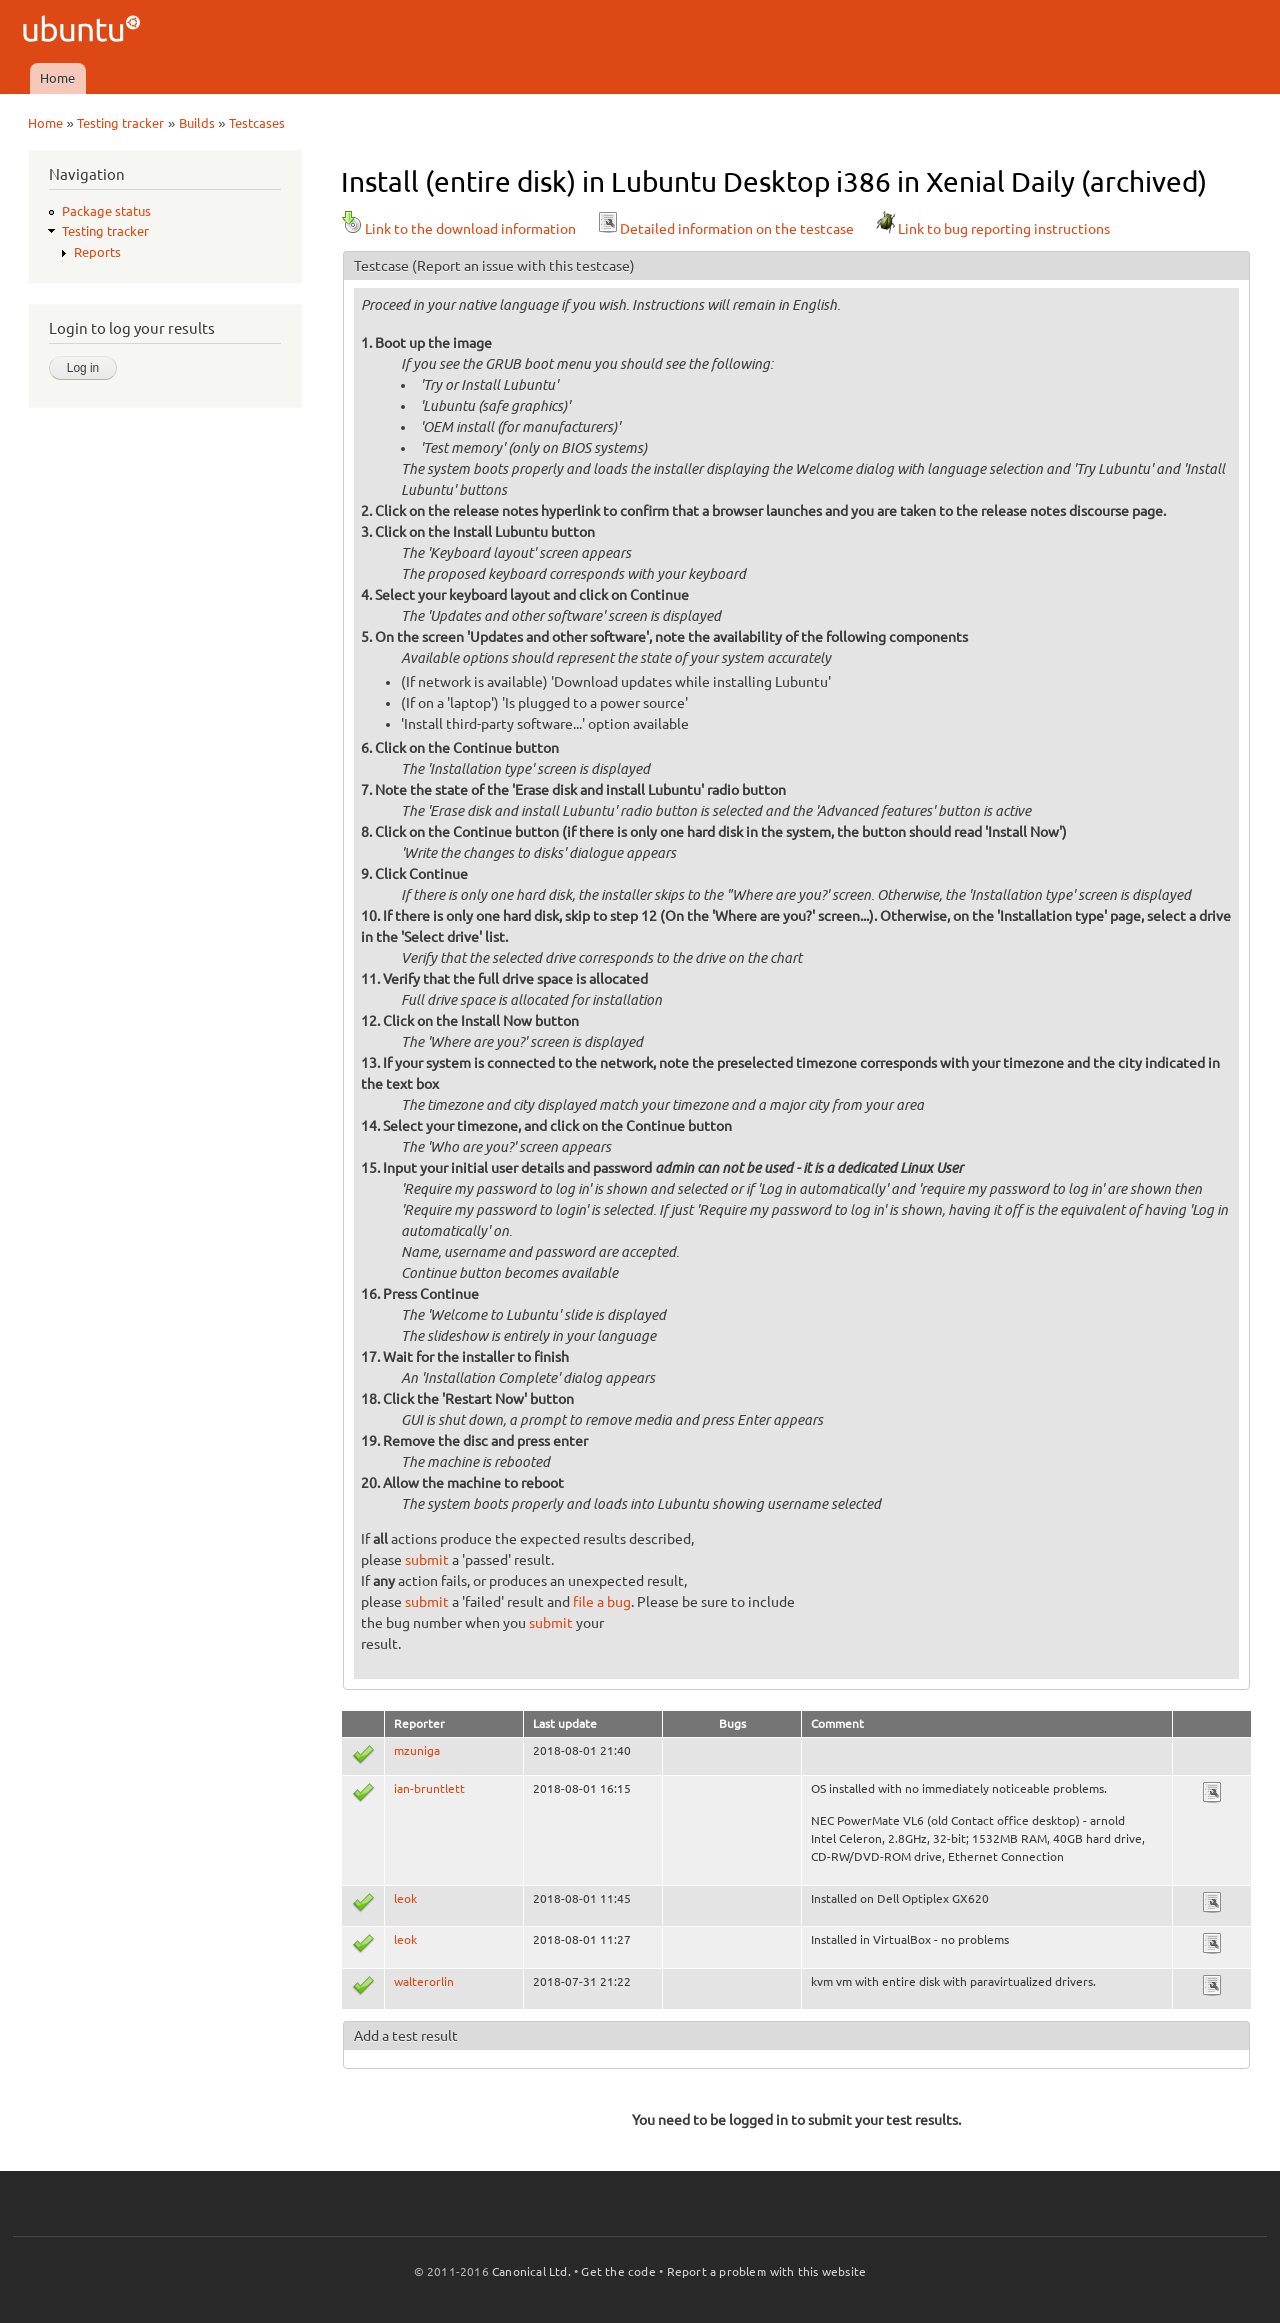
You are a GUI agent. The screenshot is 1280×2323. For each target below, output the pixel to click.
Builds (197, 123)
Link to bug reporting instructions (992, 229)
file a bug (602, 1602)
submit (427, 1560)
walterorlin (424, 1981)
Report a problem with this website (767, 2271)
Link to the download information (458, 229)
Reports (97, 252)
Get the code (618, 2271)
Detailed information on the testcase (725, 229)
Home (57, 78)
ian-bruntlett (429, 1788)
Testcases (257, 123)
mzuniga (417, 1750)
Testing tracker (120, 123)
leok (405, 1898)
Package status (106, 211)
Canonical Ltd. (531, 2271)
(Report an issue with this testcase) (523, 266)
